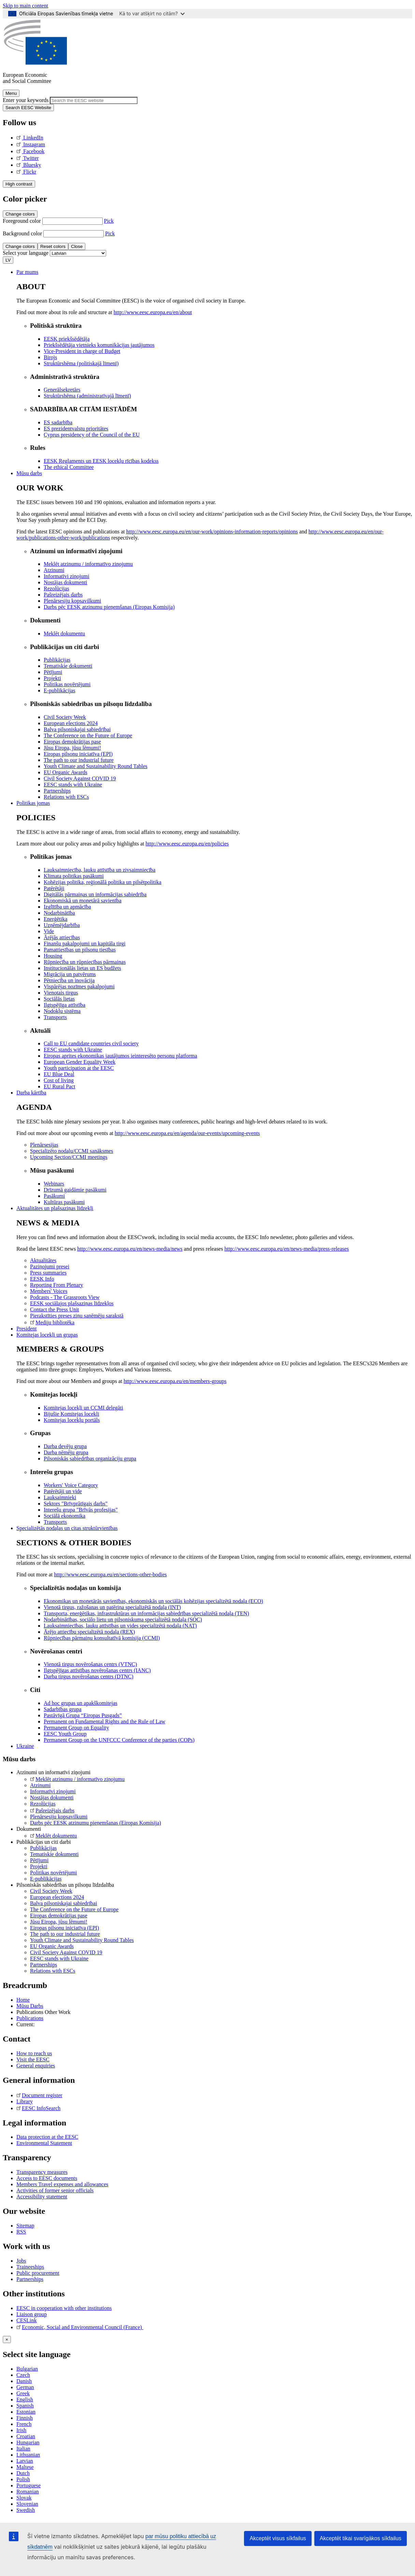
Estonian (25, 2412)
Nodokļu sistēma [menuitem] (62, 1011)
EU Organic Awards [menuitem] (65, 772)
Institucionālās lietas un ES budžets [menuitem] (82, 968)
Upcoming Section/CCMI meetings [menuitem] (69, 1157)
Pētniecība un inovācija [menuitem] (69, 980)
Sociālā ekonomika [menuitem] (64, 1516)
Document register (39, 2095)
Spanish (25, 2406)
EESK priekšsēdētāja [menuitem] (67, 339)
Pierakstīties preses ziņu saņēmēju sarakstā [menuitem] (77, 1316)
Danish (24, 2381)
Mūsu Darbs (29, 2006)
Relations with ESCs (52, 1971)
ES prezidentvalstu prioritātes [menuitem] (76, 428)
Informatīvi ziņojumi (53, 1791)
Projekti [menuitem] (52, 678)
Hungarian (28, 2442)
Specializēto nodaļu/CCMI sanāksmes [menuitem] (71, 1151)
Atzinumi (40, 1785)
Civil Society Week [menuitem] (65, 717)
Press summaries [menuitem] (48, 1273)
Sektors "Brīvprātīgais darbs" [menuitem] (76, 1503)
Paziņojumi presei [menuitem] (49, 1266)
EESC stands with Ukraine (59, 1958)
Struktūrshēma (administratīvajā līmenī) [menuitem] (87, 396)
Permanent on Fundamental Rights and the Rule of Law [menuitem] (104, 1721)
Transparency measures (42, 2172)
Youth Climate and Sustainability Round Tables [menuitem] (95, 766)
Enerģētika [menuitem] (55, 919)
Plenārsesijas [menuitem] (44, 1145)
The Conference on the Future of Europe (74, 1909)
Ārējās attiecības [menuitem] (62, 937)
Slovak (23, 2498)
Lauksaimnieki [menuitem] (60, 1497)
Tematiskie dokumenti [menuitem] (68, 666)
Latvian (24, 2461)
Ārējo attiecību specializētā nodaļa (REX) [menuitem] (89, 1632)
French (23, 2424)
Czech (23, 2375)
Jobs (21, 2261)
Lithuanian (28, 2455)
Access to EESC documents (46, 2178)
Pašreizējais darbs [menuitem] (63, 595)
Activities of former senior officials (55, 2190)
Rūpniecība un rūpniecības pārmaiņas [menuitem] (85, 962)
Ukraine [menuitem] (25, 1746)
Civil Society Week (51, 1891)
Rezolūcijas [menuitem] (56, 588)
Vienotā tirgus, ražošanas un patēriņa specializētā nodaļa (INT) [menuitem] (112, 1607)
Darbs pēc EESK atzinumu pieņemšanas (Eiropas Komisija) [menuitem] (109, 607)
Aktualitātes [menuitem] (43, 1260)
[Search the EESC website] (94, 100)
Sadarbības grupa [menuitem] (63, 1709)
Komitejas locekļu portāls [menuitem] (72, 1420)
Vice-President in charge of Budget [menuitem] (82, 351)
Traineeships (30, 2267)
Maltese (25, 2467)
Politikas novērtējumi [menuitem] (67, 684)
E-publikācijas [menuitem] (59, 690)
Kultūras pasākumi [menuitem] (64, 1202)
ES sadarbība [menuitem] (58, 422)
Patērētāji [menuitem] (54, 888)
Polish (23, 2479)
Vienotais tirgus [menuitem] (61, 993)
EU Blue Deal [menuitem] (59, 1074)
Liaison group (31, 2314)
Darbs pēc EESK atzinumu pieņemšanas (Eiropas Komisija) (95, 1823)
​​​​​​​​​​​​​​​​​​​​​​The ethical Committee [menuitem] (69, 467)
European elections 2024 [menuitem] (71, 723)
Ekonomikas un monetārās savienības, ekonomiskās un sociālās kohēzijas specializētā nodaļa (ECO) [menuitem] (153, 1601)
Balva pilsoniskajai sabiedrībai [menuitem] (77, 729)
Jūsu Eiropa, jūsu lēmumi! (58, 1922)
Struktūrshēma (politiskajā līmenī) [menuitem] (81, 363)
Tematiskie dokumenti (54, 1854)
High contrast (18, 184)
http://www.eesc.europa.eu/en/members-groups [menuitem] (175, 1381)
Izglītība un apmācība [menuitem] (67, 907)
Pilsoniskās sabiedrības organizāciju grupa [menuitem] (90, 1458)
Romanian (27, 2491)
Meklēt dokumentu (53, 1836)
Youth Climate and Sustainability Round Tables (82, 1940)
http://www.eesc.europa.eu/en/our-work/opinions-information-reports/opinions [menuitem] (212, 531)
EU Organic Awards (52, 1946)
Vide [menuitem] (49, 931)
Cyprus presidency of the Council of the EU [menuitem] (92, 435)
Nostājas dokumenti (52, 1797)
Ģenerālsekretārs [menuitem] (62, 390)
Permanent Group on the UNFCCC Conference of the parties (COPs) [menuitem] (119, 1740)
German (25, 2387)
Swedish (25, 2510)
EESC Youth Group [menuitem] (65, 1734)
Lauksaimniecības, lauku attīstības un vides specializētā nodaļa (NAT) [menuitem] (120, 1626)
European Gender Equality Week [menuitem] (79, 1062)
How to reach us (34, 2053)
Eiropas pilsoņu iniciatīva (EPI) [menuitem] (78, 754)
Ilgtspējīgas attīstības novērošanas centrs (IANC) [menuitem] (97, 1670)
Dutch (23, 2473)
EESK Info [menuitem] (42, 1279)
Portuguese (28, 2485)
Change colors (20, 214)
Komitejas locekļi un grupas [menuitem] (47, 1335)
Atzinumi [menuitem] (54, 570)
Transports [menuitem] (55, 1017)
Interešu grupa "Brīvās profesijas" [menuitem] (81, 1510)
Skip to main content (25, 6)
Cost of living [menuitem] (59, 1080)
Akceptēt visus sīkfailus (277, 2538)
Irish (21, 2430)
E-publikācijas (45, 1879)
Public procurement (37, 2273)
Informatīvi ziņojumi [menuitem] (66, 576)
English (24, 2399)
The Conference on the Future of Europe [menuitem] (88, 735)
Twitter (27, 158)
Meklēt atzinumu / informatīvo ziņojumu (77, 1779)
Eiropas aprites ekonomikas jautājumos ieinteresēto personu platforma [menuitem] (120, 1056)
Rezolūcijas (43, 1804)
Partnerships (43, 1965)
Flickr (26, 172)
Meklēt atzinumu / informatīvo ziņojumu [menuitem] (88, 564)
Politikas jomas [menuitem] (33, 803)
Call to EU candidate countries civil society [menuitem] (91, 1043)
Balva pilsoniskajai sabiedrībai (63, 1903)
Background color (22, 233)
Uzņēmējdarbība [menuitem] (62, 925)
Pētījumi (39, 1860)
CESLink (26, 2320)
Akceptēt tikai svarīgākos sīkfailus (360, 2538)
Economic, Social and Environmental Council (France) (79, 2327)
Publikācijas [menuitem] (57, 660)
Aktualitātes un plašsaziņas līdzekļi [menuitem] (54, 1208)
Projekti (38, 1866)
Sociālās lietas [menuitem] (59, 999)
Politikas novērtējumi (53, 1872)
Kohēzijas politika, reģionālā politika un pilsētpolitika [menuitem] (102, 882)
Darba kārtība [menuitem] (31, 1092)
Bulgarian (27, 2369)
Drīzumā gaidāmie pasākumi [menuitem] (75, 1190)
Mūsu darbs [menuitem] (29, 473)
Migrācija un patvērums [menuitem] (70, 974)
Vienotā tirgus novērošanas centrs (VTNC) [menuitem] (90, 1664)
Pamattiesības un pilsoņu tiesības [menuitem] (80, 950)
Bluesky (28, 165)
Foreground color (22, 221)
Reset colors (53, 246)
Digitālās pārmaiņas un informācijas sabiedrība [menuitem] (95, 894)
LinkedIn (29, 138)
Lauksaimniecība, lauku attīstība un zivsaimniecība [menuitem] (99, 870)
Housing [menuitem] (53, 956)
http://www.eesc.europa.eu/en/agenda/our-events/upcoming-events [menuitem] (187, 1133)
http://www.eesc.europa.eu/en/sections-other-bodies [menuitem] (110, 1574)
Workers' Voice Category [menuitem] (71, 1485)
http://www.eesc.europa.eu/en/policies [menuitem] (187, 844)
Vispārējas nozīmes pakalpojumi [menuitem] (79, 986)
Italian (23, 2449)
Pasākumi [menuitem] (54, 1196)
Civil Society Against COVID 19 (66, 1952)
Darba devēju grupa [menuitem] (65, 1446)
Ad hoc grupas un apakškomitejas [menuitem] (80, 1703)
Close (77, 246)
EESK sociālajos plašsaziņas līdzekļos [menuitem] (72, 1303)
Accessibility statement (41, 2196)
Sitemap (25, 2225)
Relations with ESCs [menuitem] (66, 797)
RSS (21, 2232)
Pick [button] (109, 221)
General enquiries (35, 2066)
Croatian (25, 2436)
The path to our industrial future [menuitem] (79, 760)
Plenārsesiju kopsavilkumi (58, 1817)
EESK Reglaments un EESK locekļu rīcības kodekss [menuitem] (101, 461)
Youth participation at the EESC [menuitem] (79, 1068)
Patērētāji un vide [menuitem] (63, 1491)
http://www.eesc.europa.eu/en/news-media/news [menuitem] (130, 1249)
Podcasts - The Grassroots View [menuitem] (65, 1297)
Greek (23, 2393)
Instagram (30, 144)
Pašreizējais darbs (52, 1810)
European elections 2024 (57, 1897)
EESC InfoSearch (38, 2108)
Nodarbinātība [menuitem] (59, 913)
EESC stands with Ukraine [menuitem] (73, 784)
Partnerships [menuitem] (57, 791)
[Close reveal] (7, 2339)
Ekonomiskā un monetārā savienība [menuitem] (82, 900)
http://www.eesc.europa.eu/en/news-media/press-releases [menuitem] (286, 1249)
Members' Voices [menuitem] (48, 1291)
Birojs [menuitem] (50, 357)
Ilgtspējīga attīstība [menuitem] (64, 1005)
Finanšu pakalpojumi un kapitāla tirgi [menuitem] (85, 943)
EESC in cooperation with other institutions (64, 2308)
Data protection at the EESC (47, 2137)
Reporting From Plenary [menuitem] (56, 1285)
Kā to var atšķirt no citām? (152, 13)
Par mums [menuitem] (27, 272)
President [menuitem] (26, 1328)
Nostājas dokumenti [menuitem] (65, 582)
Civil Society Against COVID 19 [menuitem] (80, 778)
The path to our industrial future (65, 1934)
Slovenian (27, 2504)
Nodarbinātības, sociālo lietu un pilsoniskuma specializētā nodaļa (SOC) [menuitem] (123, 1619)
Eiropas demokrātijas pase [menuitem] (72, 742)
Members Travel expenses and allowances (62, 2184)
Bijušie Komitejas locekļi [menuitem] (71, 1414)
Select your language (25, 253)
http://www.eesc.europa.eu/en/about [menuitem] (153, 312)
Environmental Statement (44, 2143)
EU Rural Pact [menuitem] (59, 1086)
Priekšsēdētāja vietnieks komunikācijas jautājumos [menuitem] (99, 345)
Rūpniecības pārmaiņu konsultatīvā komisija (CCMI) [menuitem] (102, 1638)
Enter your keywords (25, 100)
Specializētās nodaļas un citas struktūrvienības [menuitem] (67, 1528)
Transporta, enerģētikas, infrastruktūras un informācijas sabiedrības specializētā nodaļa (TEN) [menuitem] (146, 1613)
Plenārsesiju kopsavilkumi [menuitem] (72, 601)
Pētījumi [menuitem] (53, 672)
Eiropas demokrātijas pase (58, 1915)
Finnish (24, 2418)
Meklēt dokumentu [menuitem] (64, 633)
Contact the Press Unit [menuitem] (54, 1309)
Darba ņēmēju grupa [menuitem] (66, 1452)
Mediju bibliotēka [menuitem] (52, 1322)
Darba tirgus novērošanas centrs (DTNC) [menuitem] (88, 1676)
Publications (29, 2018)
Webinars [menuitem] (54, 1184)
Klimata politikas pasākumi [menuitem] (74, 876)
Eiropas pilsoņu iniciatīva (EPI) (64, 1928)
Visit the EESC (32, 2059)
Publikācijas (43, 1848)
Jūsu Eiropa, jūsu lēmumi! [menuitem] (72, 748)
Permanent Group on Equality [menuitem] (76, 1728)
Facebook (30, 151)
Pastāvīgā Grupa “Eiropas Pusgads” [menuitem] (83, 1715)
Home (23, 2000)
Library (24, 2101)
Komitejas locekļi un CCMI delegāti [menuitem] (83, 1408)
